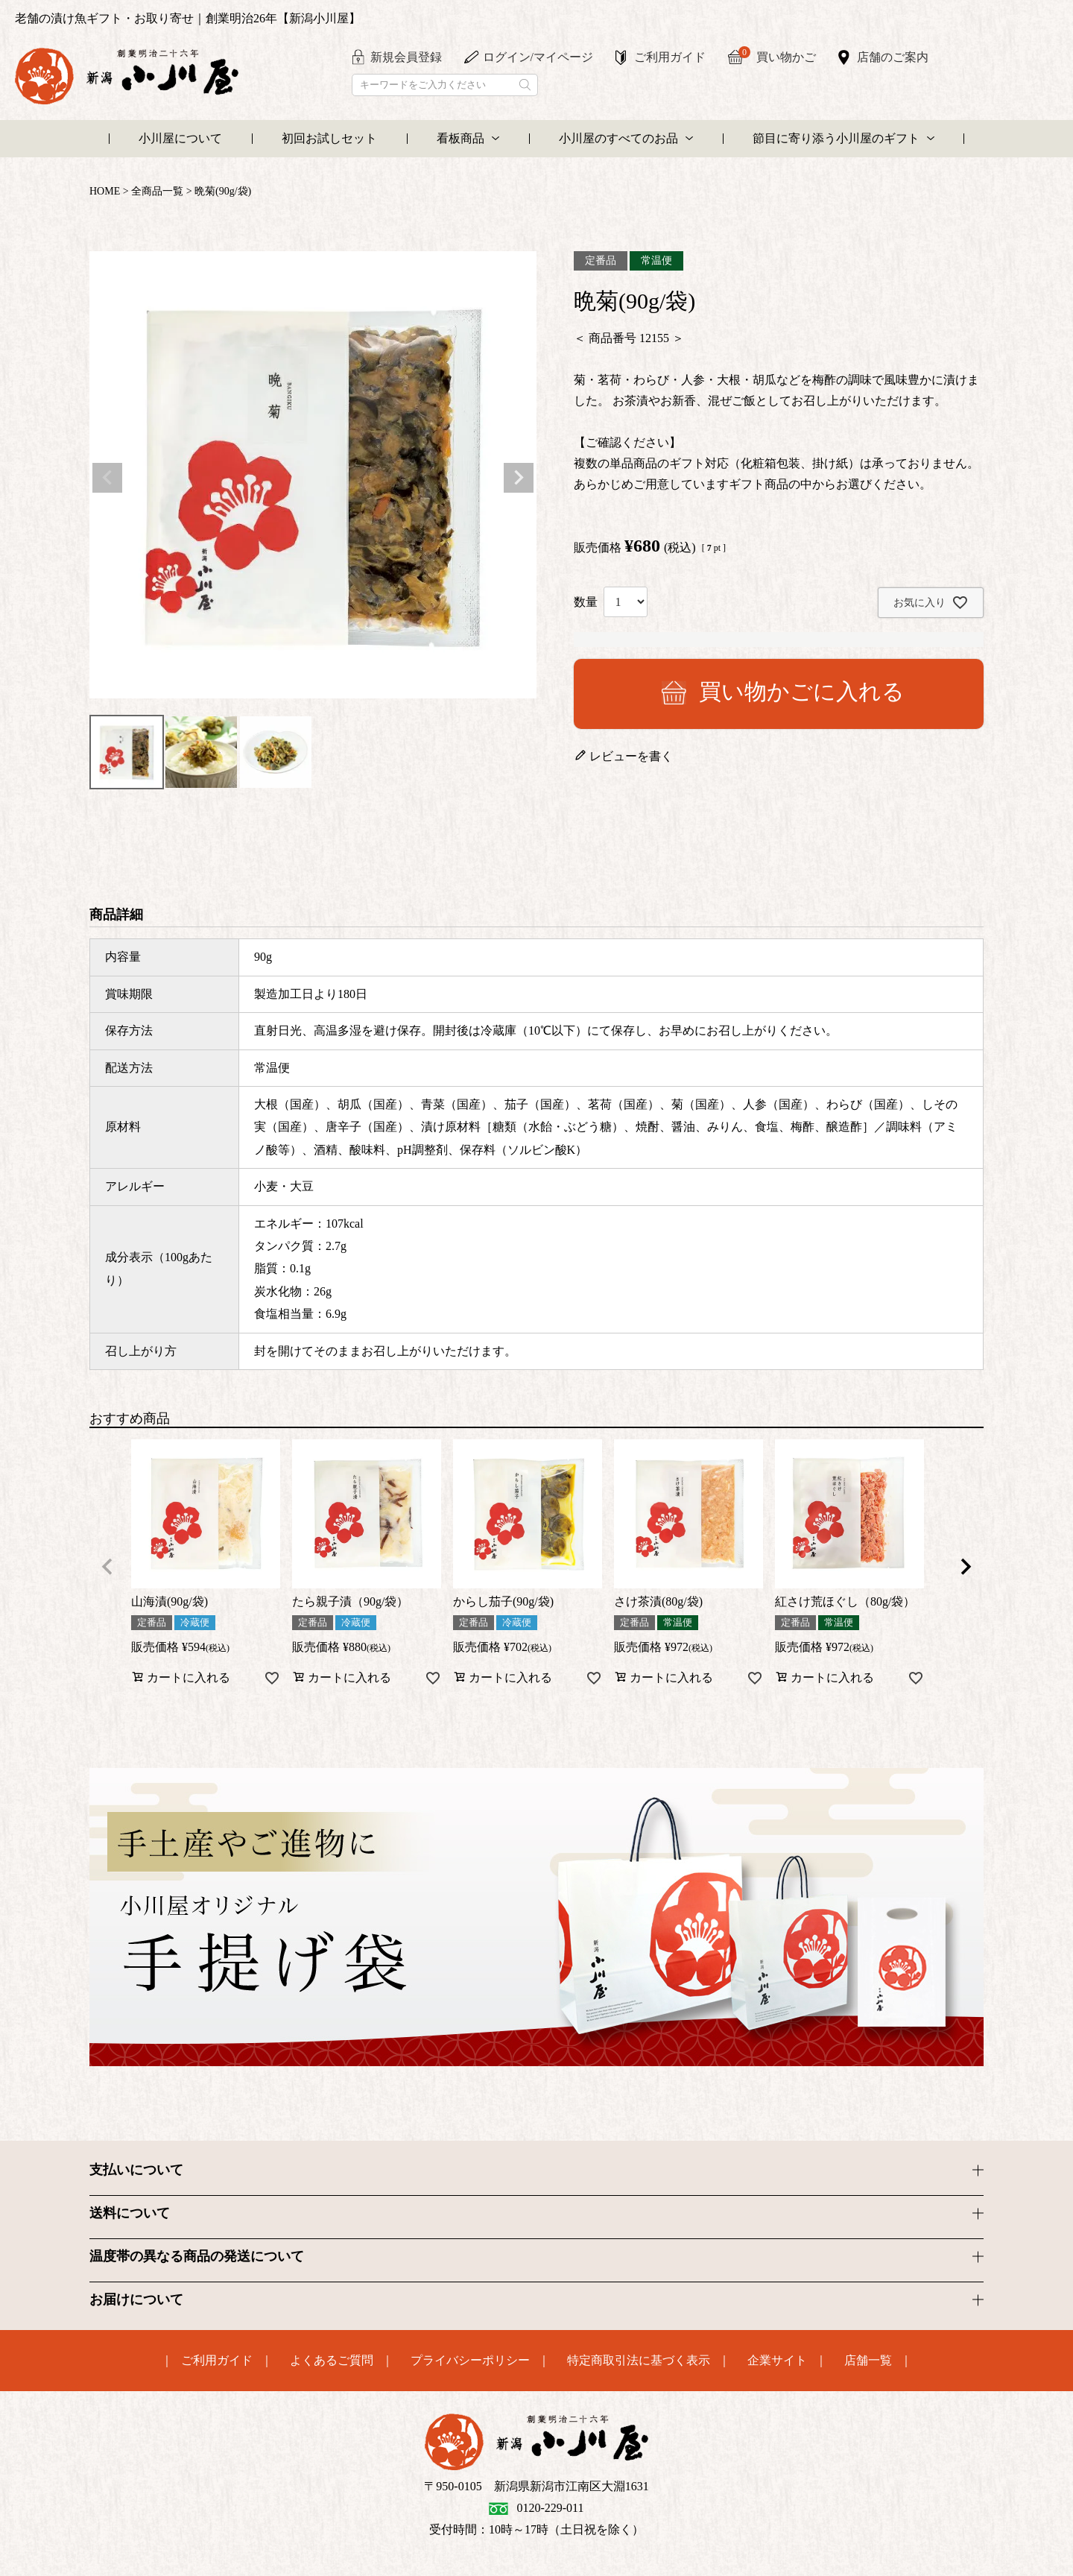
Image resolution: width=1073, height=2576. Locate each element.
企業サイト (777, 2361)
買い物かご (777, 55)
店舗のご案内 (892, 57)
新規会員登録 (406, 57)
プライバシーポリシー (470, 2361)
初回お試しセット (329, 138)
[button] (107, 1566)
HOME (104, 191)
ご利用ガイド (670, 57)
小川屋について (180, 138)
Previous (107, 478)
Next (519, 478)
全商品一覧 (157, 191)
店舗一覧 (868, 2361)
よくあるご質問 (331, 2361)
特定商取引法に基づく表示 (638, 2361)
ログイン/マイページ (538, 57)
